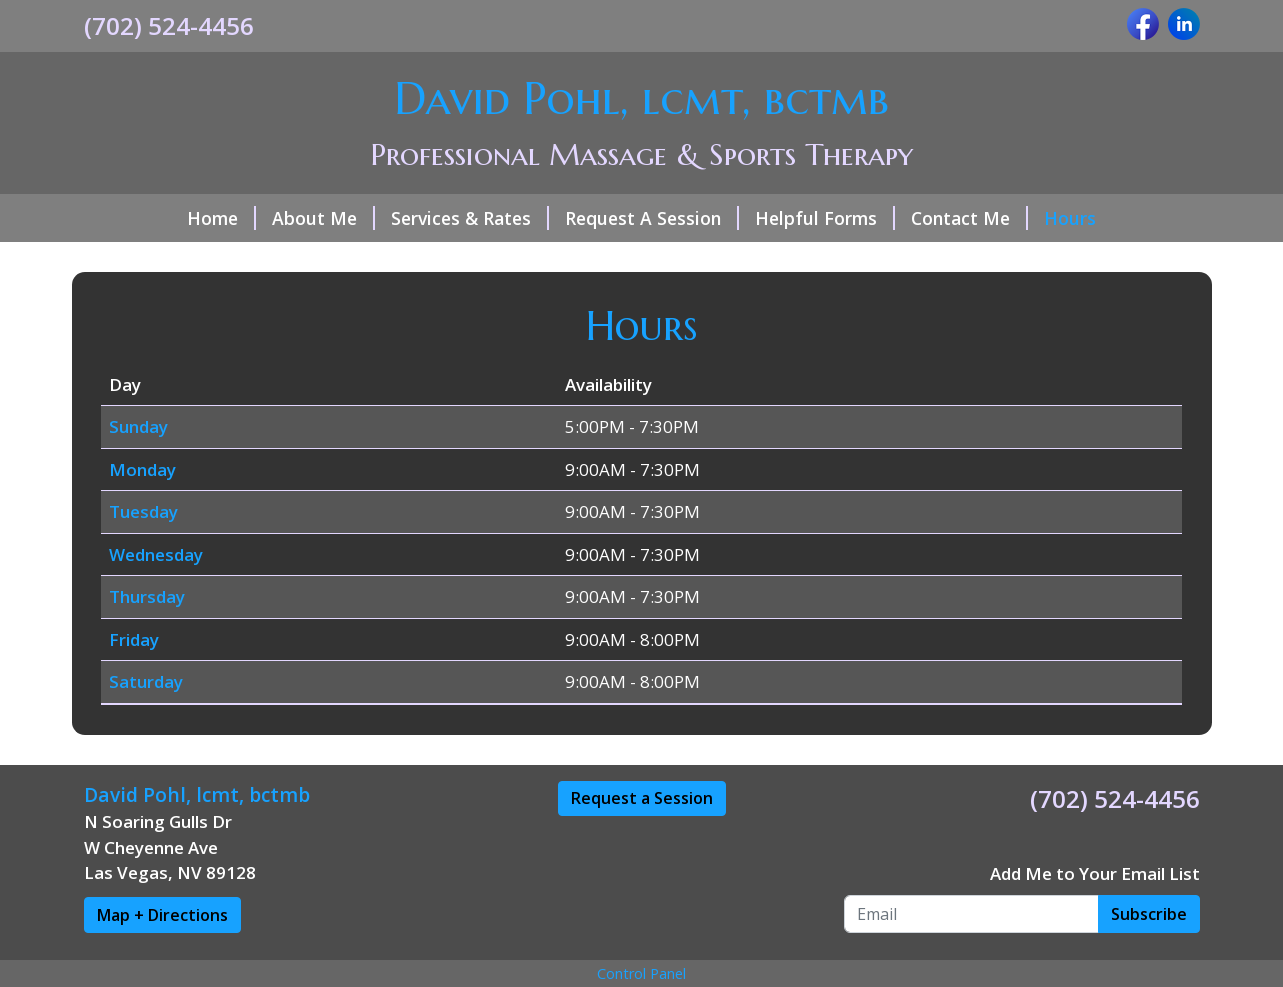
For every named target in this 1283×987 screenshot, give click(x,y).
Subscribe (1149, 914)
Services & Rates (470, 218)
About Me (323, 218)
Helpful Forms (825, 218)
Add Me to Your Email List (1095, 873)
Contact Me (969, 218)
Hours (1070, 218)
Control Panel (641, 973)
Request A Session (652, 218)
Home (221, 218)
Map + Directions (162, 915)
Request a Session (642, 798)
